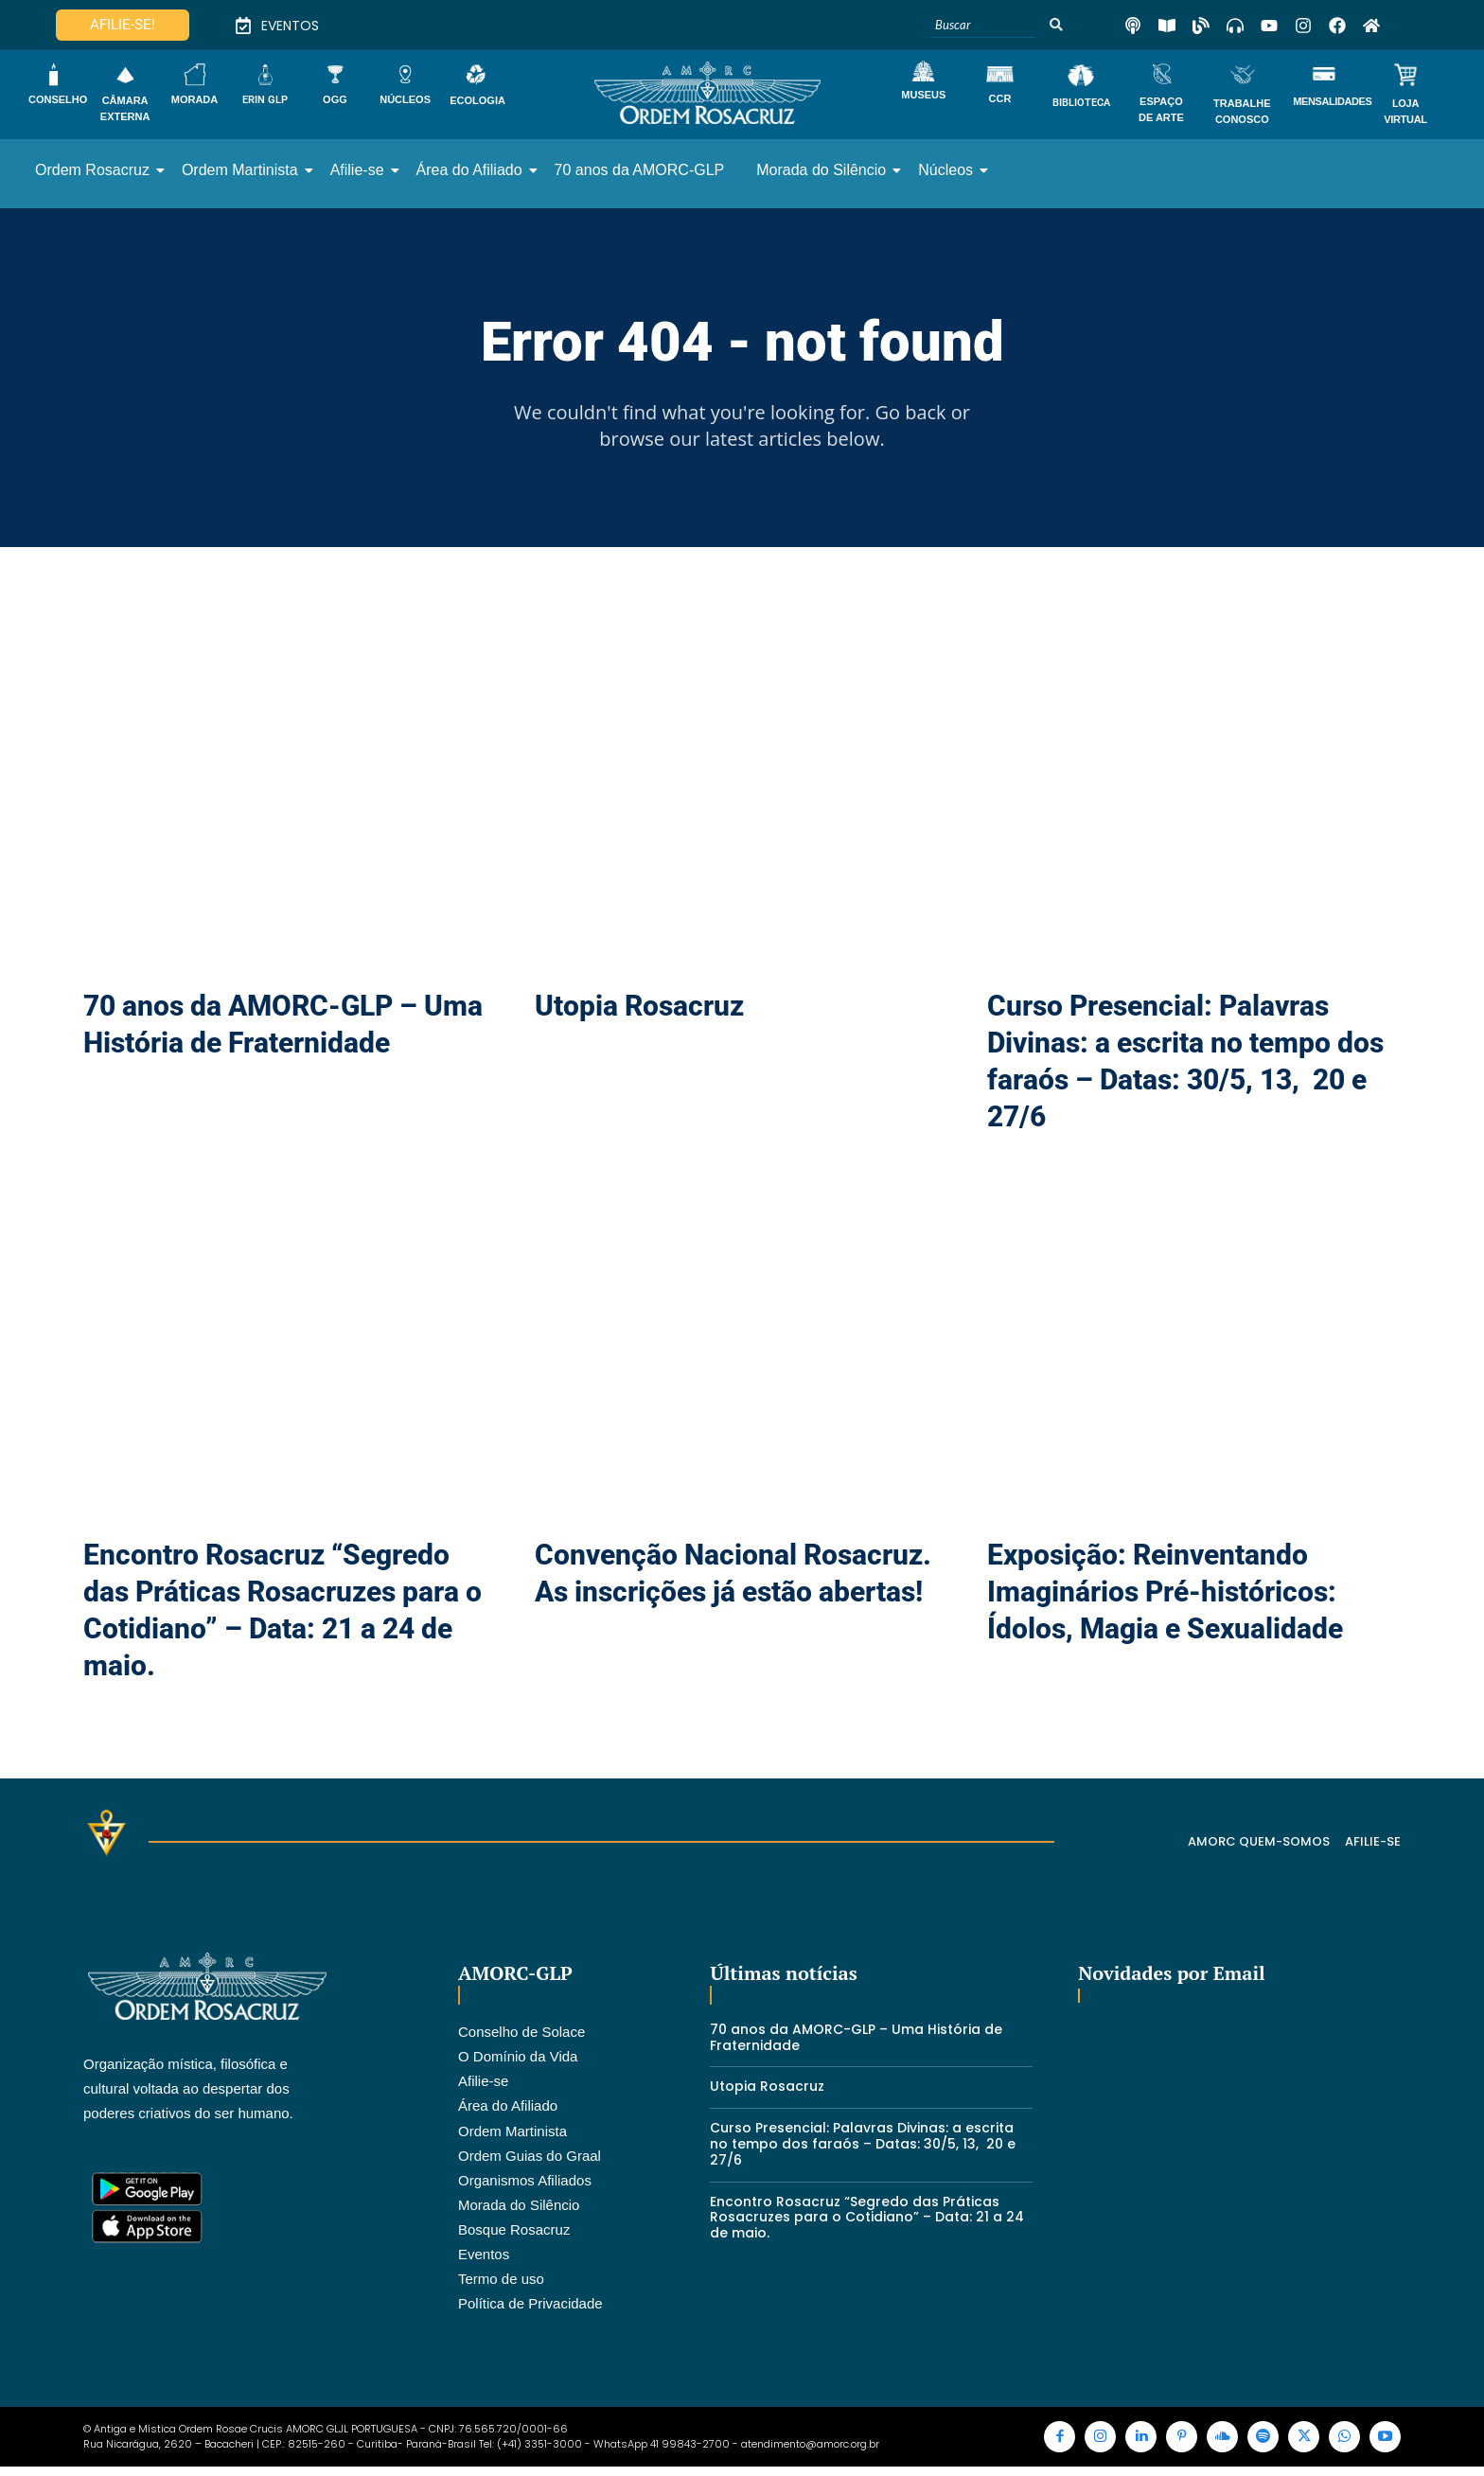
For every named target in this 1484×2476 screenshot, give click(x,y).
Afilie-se (360, 170)
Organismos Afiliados (525, 2182)
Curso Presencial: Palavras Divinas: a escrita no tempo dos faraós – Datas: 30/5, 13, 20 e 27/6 (863, 2146)
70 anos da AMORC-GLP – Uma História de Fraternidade (856, 2039)
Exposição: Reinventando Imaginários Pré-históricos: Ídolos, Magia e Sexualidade (1165, 1594)
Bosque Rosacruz (514, 2231)
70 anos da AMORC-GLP (640, 170)
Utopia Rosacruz (639, 1007)
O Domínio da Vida (517, 2058)
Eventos (483, 2256)
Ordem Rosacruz (95, 170)
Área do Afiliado (472, 170)
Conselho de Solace (521, 2033)
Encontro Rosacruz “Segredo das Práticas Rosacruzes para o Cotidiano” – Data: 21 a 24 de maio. (867, 2219)
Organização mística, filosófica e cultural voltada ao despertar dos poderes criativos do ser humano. (188, 2090)
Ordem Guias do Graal (529, 2157)
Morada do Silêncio (824, 170)
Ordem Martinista (243, 170)
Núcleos (949, 170)
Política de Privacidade (530, 2305)
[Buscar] (982, 25)
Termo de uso (501, 2281)
